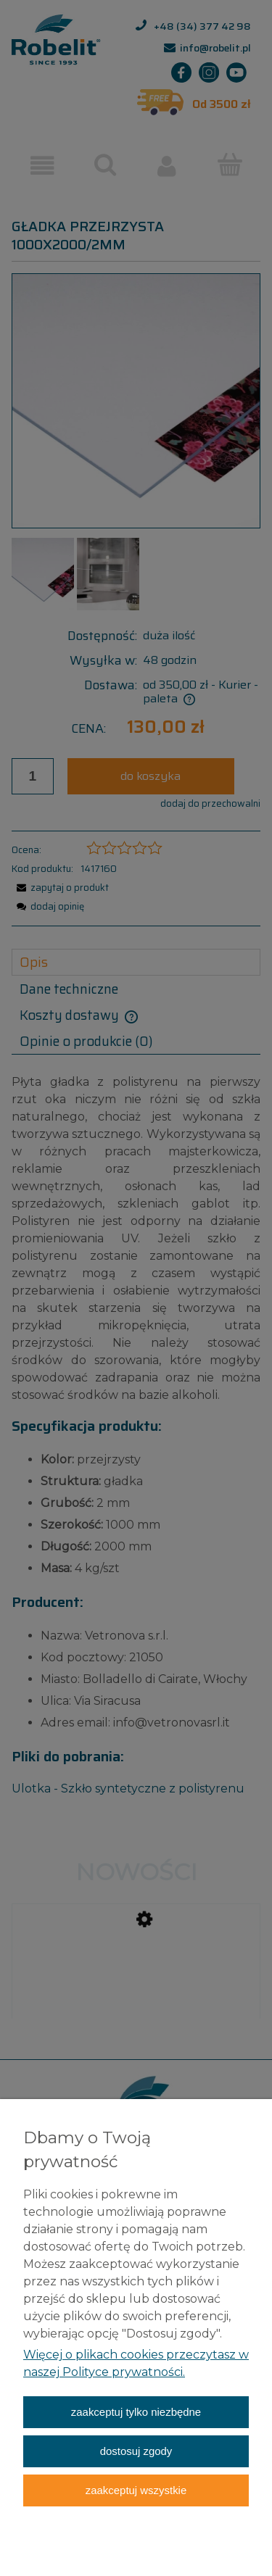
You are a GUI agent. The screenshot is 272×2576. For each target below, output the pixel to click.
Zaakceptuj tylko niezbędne (136, 2412)
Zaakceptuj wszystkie (136, 2490)
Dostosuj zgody (136, 2451)
